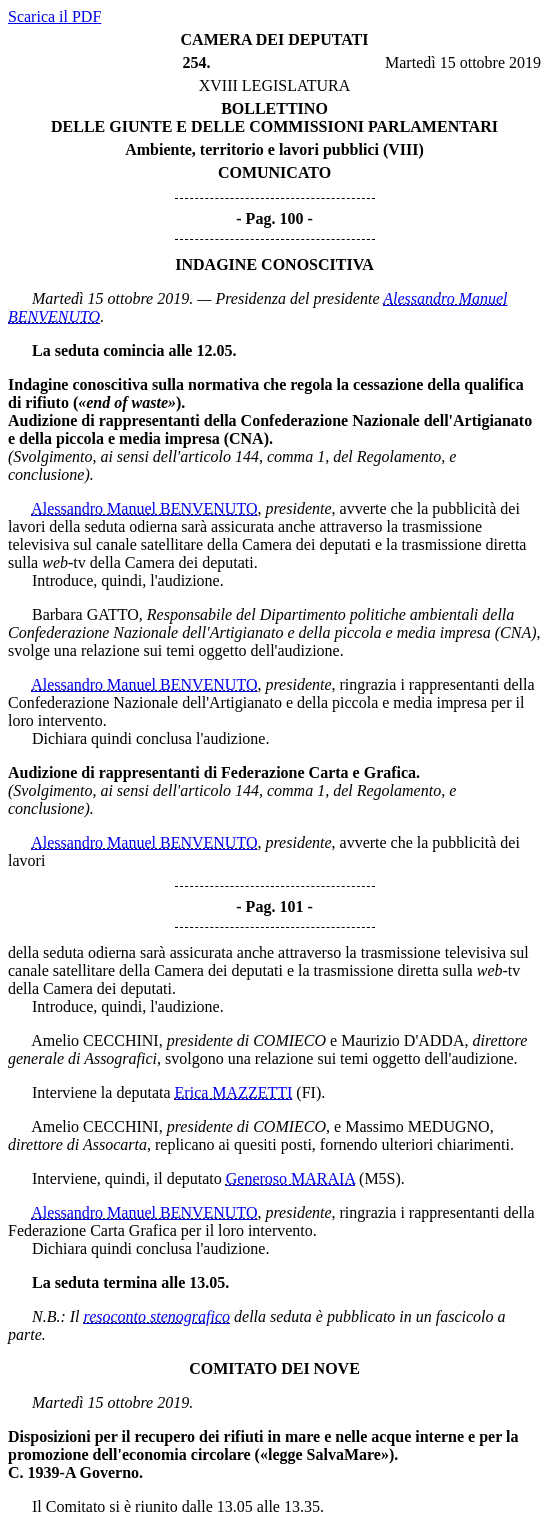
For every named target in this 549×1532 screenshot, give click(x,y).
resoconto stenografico (157, 1316)
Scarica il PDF (54, 16)
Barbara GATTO (85, 614)
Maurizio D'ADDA (402, 1040)
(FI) (308, 1092)
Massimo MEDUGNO (417, 1126)
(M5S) (380, 1178)
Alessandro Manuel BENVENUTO (144, 508)
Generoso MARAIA (290, 1178)
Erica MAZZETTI (234, 1092)
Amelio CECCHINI (95, 1040)
